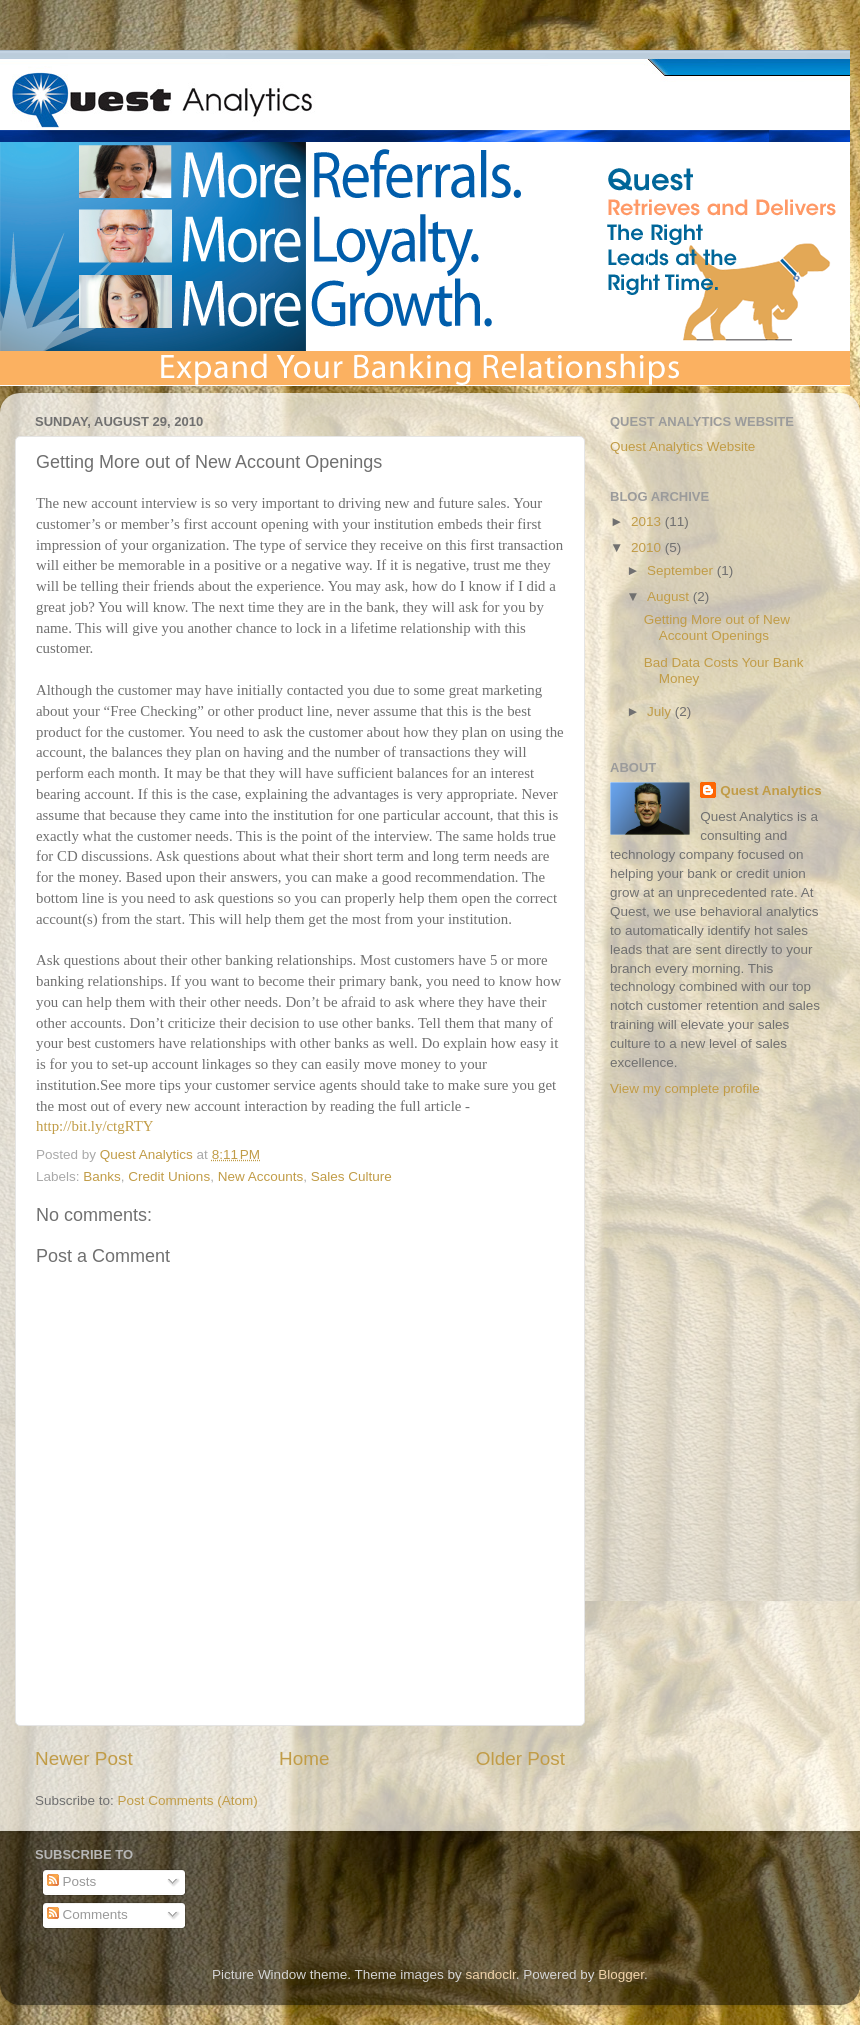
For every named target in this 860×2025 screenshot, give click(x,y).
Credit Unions (169, 1176)
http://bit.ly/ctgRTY (94, 1126)
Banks (102, 1176)
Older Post (520, 1758)
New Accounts (261, 1176)
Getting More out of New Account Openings (717, 627)
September (682, 570)
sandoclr (490, 1974)
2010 (648, 547)
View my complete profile (685, 1088)
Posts (72, 1881)
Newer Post (84, 1758)
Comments (87, 1914)
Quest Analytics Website (682, 446)
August (670, 596)
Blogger (621, 1974)
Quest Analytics (771, 790)
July (661, 711)
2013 (648, 521)
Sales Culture (351, 1176)
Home (304, 1758)
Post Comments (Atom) (188, 1800)
